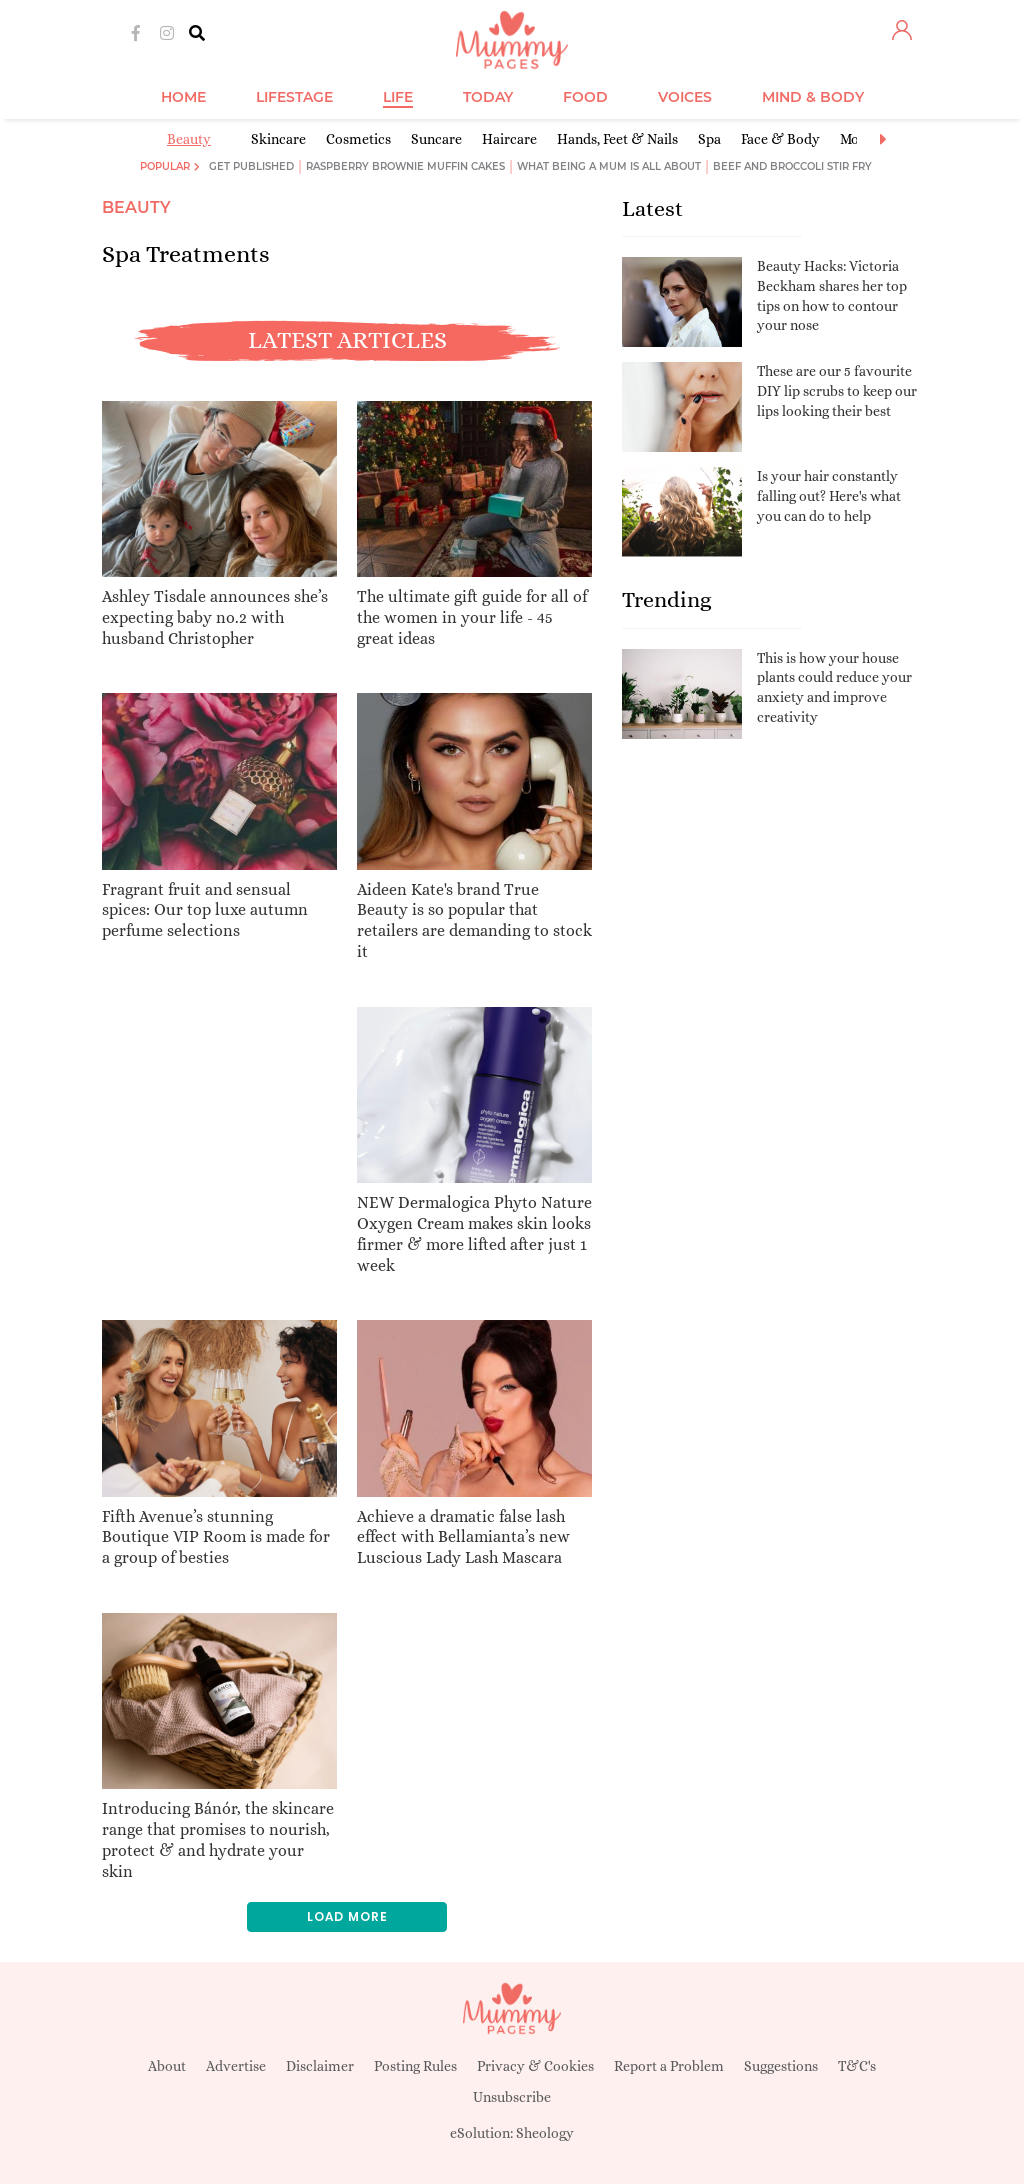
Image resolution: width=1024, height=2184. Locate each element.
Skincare (278, 139)
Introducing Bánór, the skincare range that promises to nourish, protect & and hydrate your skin (218, 1839)
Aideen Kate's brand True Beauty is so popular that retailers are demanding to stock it (474, 920)
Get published (251, 166)
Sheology (545, 2133)
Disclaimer (320, 2066)
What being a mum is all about (609, 166)
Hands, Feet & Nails (617, 139)
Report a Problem (669, 2066)
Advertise (236, 2066)
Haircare (509, 139)
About (167, 2066)
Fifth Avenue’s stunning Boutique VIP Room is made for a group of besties (216, 1537)
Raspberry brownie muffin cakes (405, 166)
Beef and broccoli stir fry (792, 166)
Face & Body (780, 139)
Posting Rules (415, 2066)
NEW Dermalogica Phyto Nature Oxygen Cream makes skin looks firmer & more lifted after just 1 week (474, 1233)
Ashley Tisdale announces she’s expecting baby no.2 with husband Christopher (215, 617)
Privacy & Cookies (535, 2066)
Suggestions (781, 2066)
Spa (709, 139)
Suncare (436, 139)
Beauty (189, 139)
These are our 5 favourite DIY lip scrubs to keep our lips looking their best (837, 390)
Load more (347, 1916)
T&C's (857, 2066)
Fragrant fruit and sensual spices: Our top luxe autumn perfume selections (205, 910)
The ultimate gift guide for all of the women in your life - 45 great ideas (472, 617)
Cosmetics (358, 139)
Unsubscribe (512, 2097)
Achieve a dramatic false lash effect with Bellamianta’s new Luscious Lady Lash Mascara (463, 1537)
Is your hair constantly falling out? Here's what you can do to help (829, 495)
